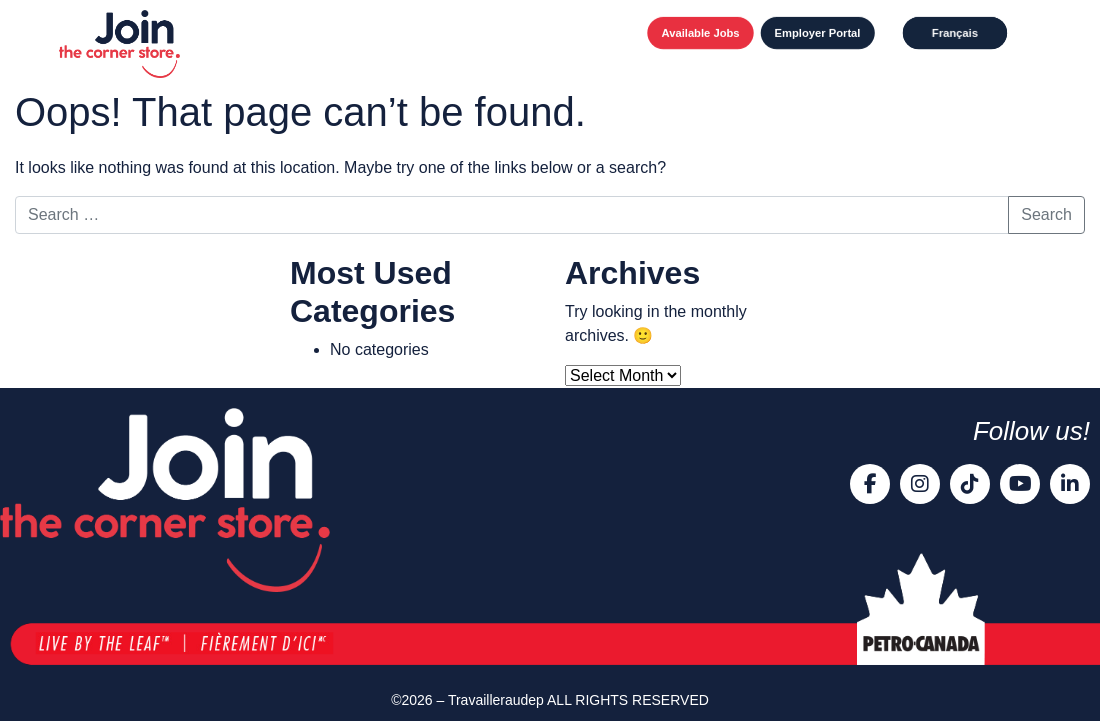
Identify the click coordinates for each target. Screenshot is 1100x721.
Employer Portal (817, 33)
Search (1046, 214)
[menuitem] (954, 33)
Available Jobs (700, 33)
